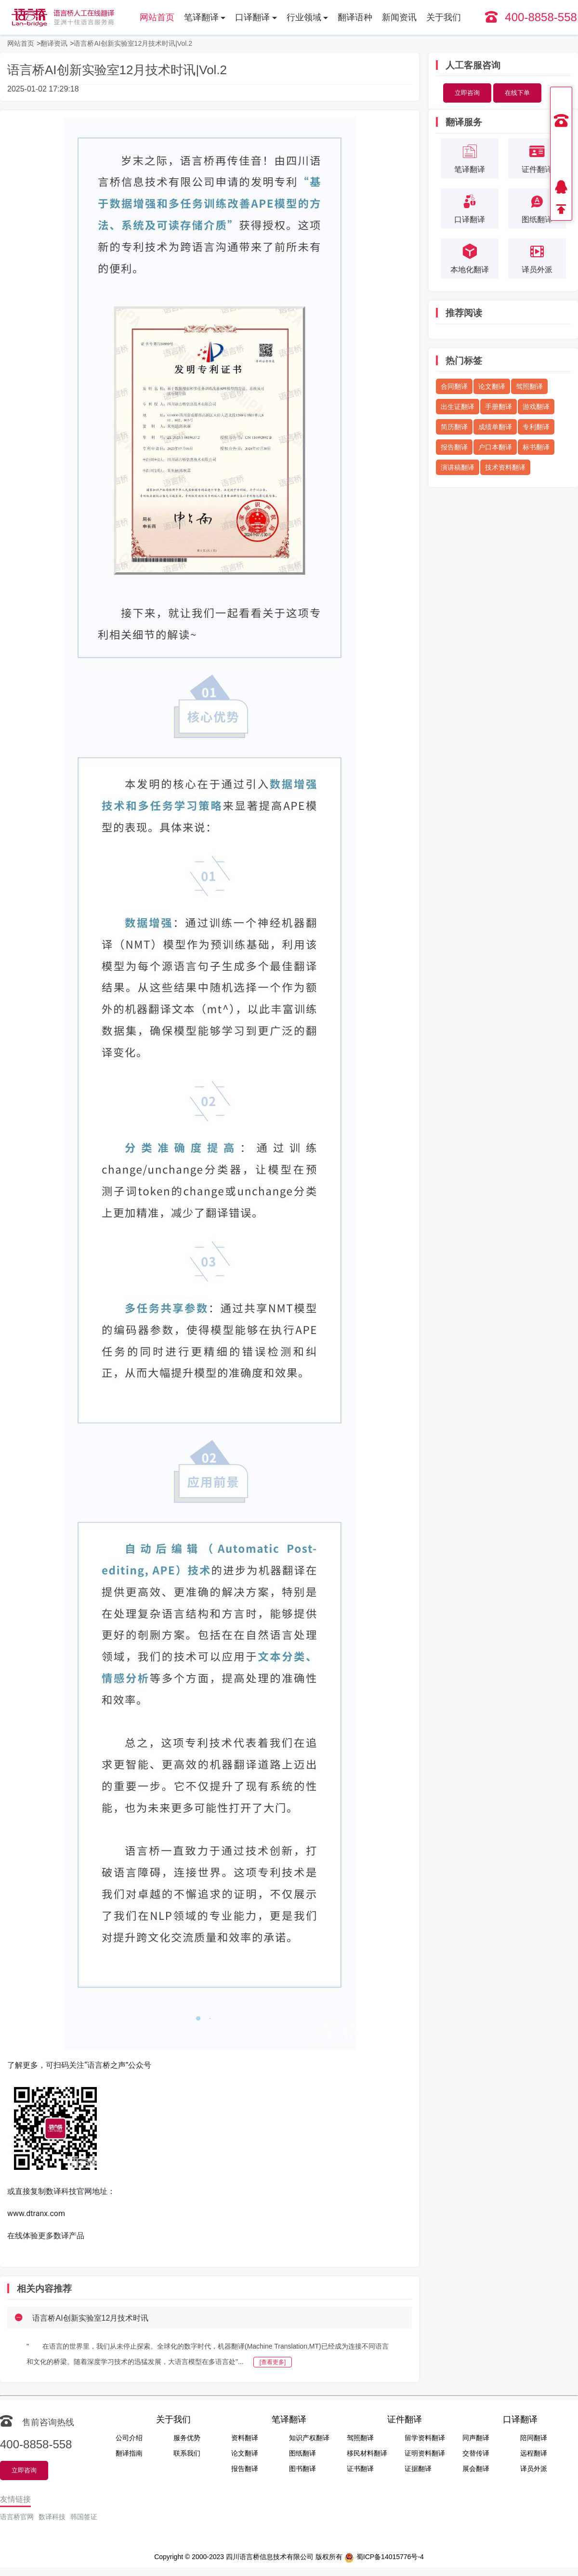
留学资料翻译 (425, 2438)
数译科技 (52, 2517)
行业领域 (304, 17)
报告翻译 (454, 447)
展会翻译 (475, 2468)
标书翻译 (536, 447)
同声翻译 (475, 2438)
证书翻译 (360, 2468)
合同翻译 (454, 386)
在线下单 (517, 92)
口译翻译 (252, 17)
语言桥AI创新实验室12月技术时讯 (90, 2318)
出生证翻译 (457, 406)
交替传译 (475, 2453)
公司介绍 (129, 2438)
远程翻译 (533, 2453)
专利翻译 (536, 427)
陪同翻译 (533, 2438)
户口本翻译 (495, 447)
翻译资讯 (53, 43)
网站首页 (157, 17)
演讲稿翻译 (457, 467)
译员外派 (533, 2468)
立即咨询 (467, 92)
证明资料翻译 (425, 2453)
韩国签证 (83, 2517)
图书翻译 (302, 2468)
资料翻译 (244, 2438)
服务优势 (186, 2438)
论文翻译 (491, 386)
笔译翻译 (201, 17)
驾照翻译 (529, 386)
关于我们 (443, 17)
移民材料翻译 (367, 2453)
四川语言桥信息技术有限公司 (270, 2557)
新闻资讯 (399, 17)
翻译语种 (355, 17)
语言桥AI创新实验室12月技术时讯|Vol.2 (133, 43)
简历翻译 (454, 427)
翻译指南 (129, 2453)
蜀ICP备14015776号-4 (384, 2558)
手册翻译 (498, 406)
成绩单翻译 (495, 427)
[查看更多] (273, 2362)
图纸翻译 (302, 2453)
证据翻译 (418, 2468)
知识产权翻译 (309, 2438)
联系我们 (186, 2453)
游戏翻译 (536, 406)
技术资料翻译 (505, 467)
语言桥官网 (17, 2517)
